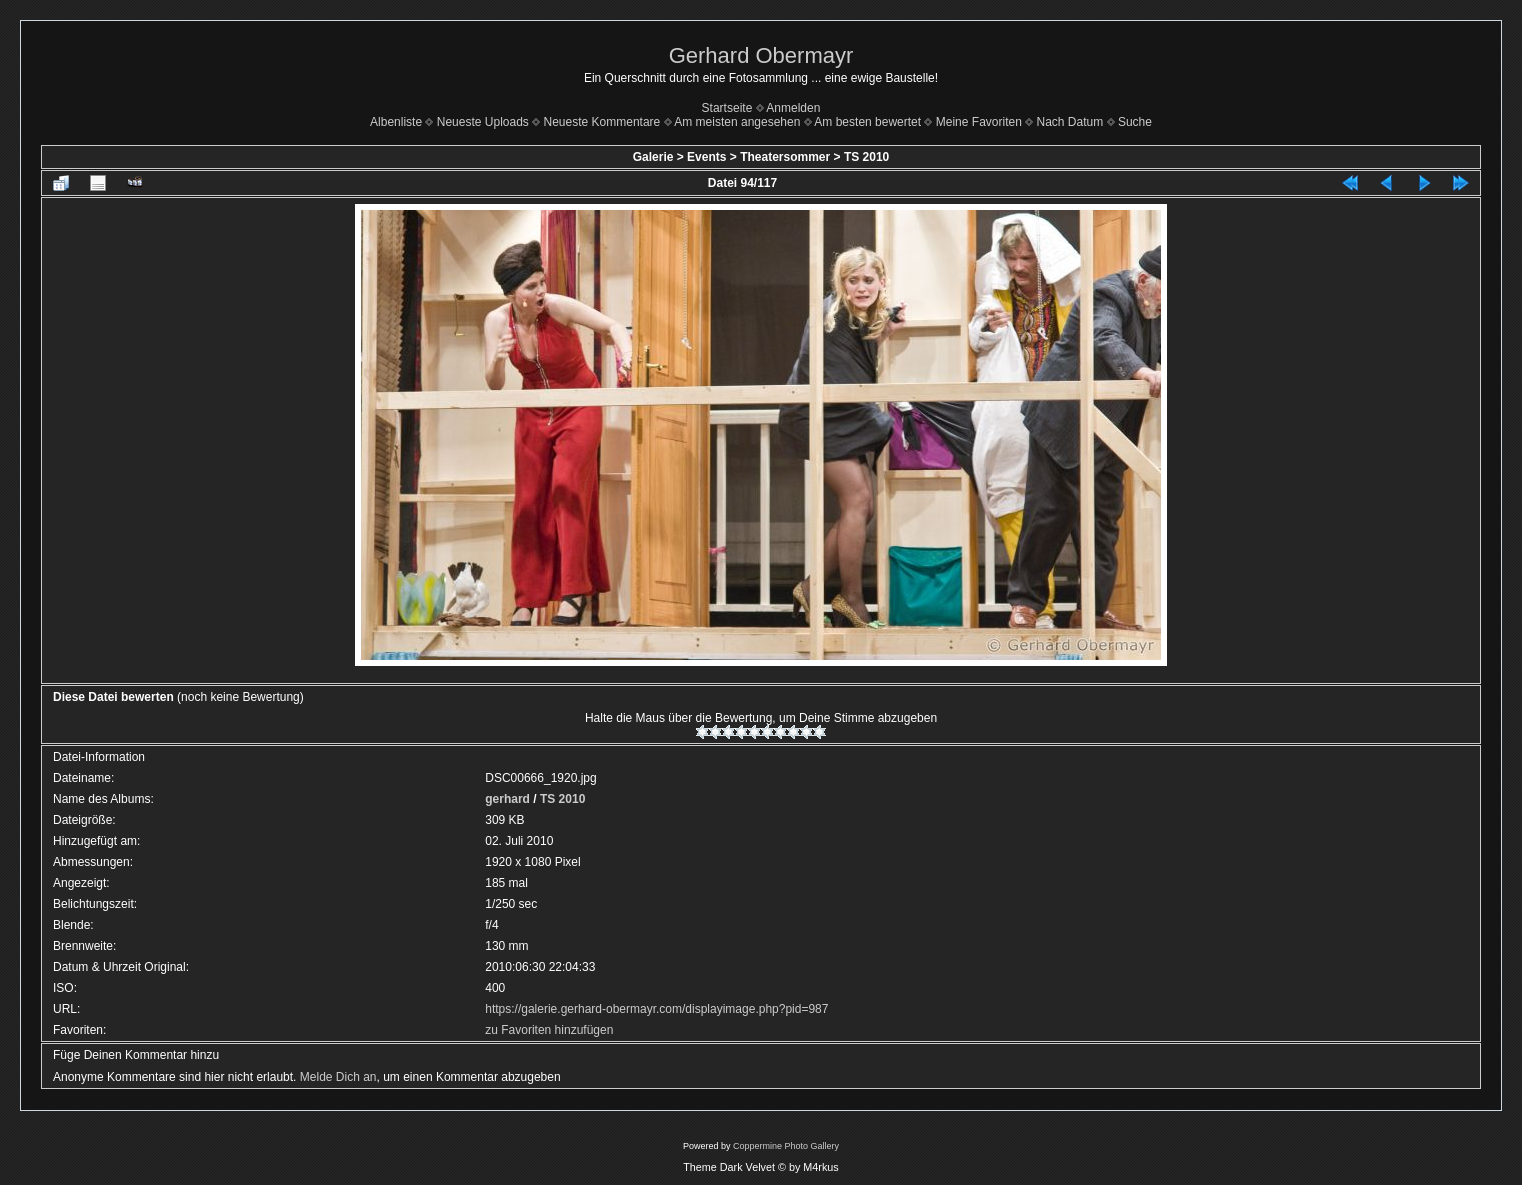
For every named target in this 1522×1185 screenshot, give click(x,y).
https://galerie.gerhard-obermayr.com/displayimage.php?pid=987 (656, 1009)
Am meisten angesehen (737, 122)
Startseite (727, 108)
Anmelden (793, 108)
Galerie (653, 157)
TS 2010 (866, 157)
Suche (1135, 122)
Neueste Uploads (483, 122)
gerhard (507, 799)
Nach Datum (1070, 122)
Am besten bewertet (867, 122)
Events (706, 157)
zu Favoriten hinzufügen (549, 1030)
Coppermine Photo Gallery (786, 1146)
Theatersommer (785, 157)
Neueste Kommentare (602, 122)
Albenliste (396, 122)
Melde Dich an (338, 1077)
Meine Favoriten (979, 122)
